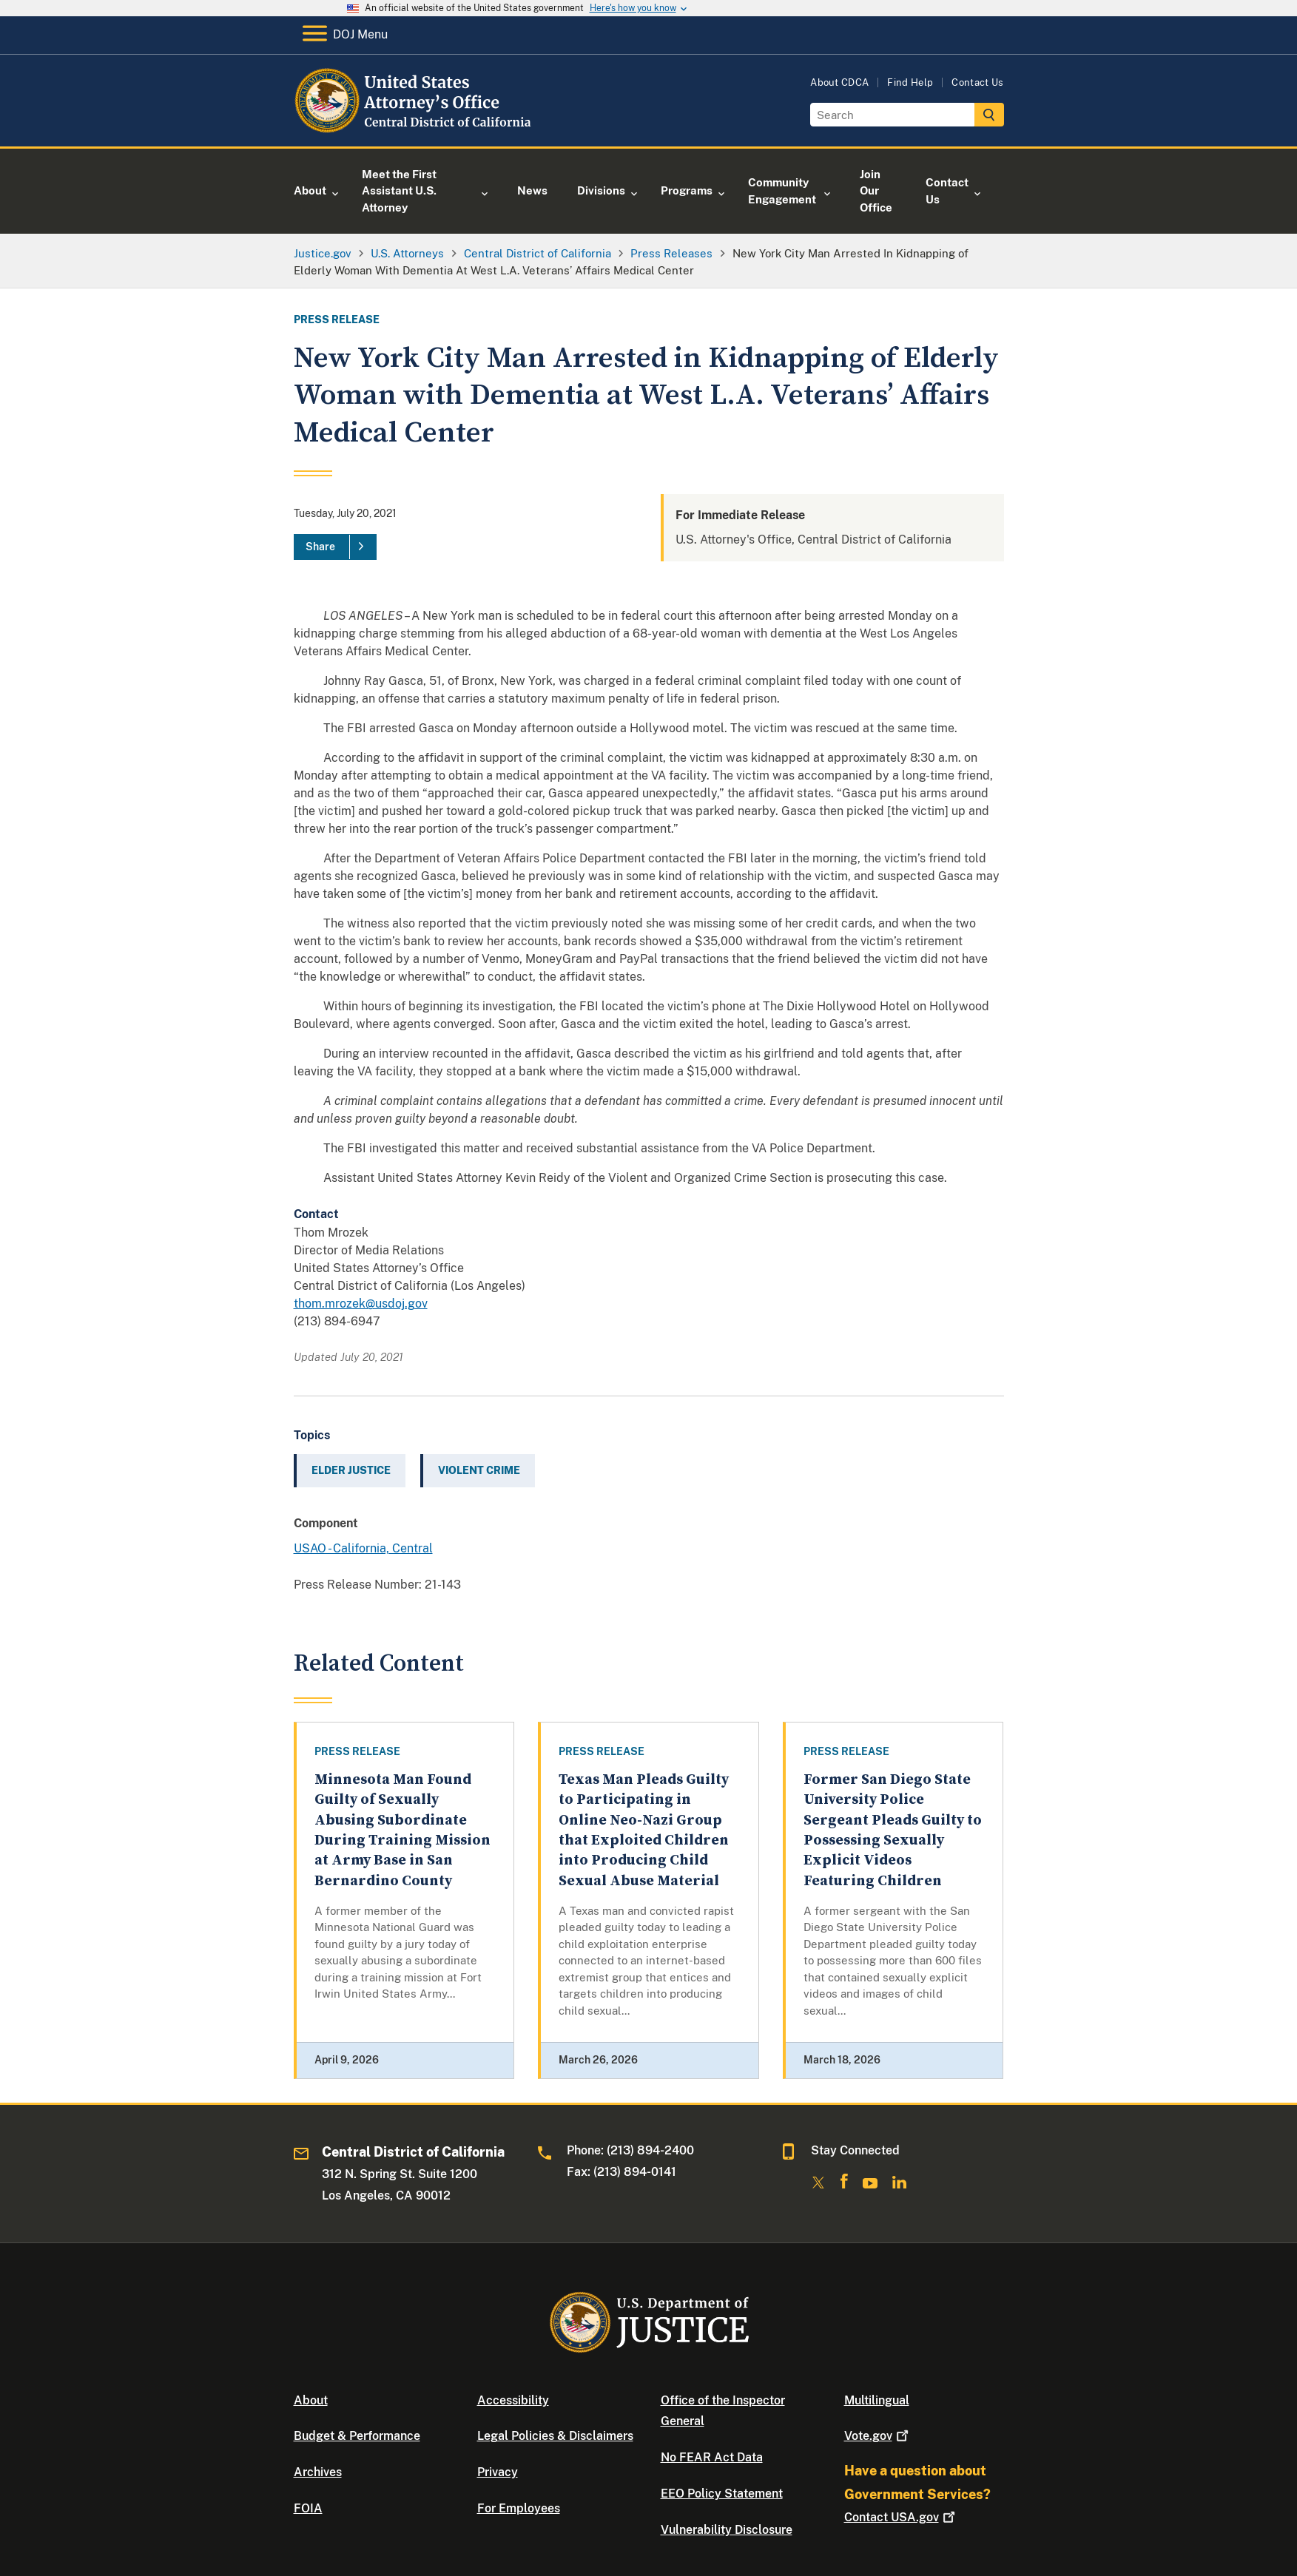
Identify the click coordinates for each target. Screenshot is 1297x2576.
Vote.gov (878, 2436)
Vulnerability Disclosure (726, 2530)
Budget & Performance (357, 2436)
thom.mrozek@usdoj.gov (361, 1304)
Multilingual (876, 2400)
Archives (318, 2472)
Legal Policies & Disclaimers (555, 2436)
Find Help (910, 82)
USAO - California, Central (363, 1548)
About (311, 2400)
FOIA (308, 2508)
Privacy (497, 2472)
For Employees (518, 2508)
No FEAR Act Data (712, 2457)
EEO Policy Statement (722, 2494)
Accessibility (513, 2400)
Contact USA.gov (901, 2517)
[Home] (414, 129)
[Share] (335, 547)
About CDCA (839, 82)
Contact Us (977, 82)
